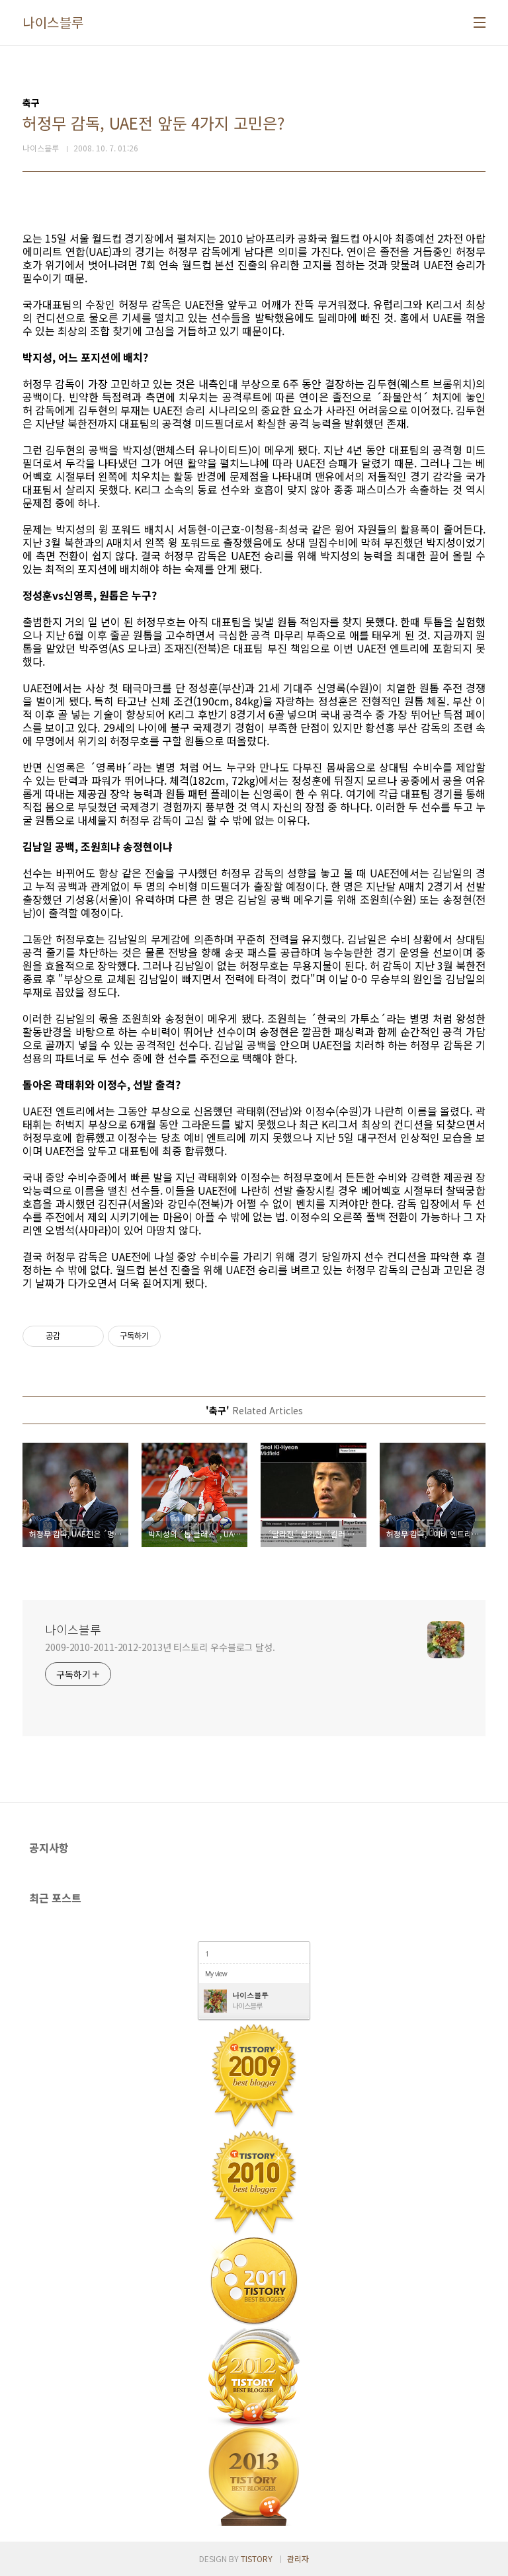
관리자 (298, 2558)
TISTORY (257, 2558)
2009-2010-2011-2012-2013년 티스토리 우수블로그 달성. (160, 1647)
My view (216, 1973)
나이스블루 (53, 22)
